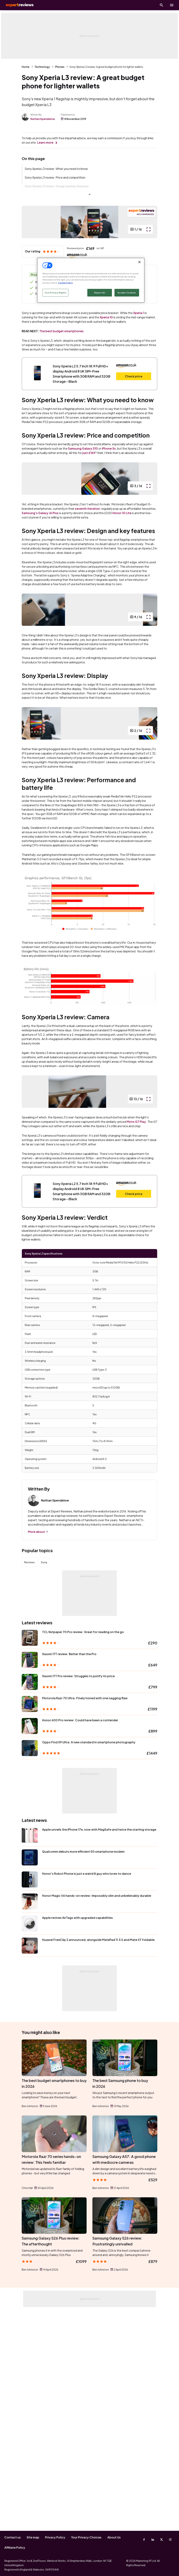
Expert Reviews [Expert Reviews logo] (18, 5)
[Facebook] (144, 2539)
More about (36, 1752)
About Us (114, 2537)
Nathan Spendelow (42, 118)
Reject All (99, 292)
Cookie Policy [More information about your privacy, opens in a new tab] (65, 282)
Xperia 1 (138, 358)
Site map (33, 2537)
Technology (42, 66)
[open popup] (148, 274)
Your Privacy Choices (86, 2537)
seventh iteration (87, 597)
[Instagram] (170, 2539)
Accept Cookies (127, 292)
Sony (44, 1783)
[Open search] (161, 5)
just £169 (88, 498)
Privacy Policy (55, 2537)
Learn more (45, 142)
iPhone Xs (109, 493)
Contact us (12, 2537)
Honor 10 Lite (121, 602)
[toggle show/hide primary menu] (171, 5)
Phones (59, 66)
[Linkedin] (152, 2539)
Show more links (89, 195)
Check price (133, 421)
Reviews (29, 1783)
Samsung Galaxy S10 (83, 493)
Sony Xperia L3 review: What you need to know (56, 169)
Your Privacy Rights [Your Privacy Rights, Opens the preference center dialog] (55, 292)
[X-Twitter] (161, 2539)
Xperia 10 (106, 362)
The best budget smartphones (61, 376)
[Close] (139, 262)
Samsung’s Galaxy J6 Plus (40, 602)
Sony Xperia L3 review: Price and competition (55, 177)
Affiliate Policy (14, 2547)
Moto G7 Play (136, 1342)
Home (25, 66)
